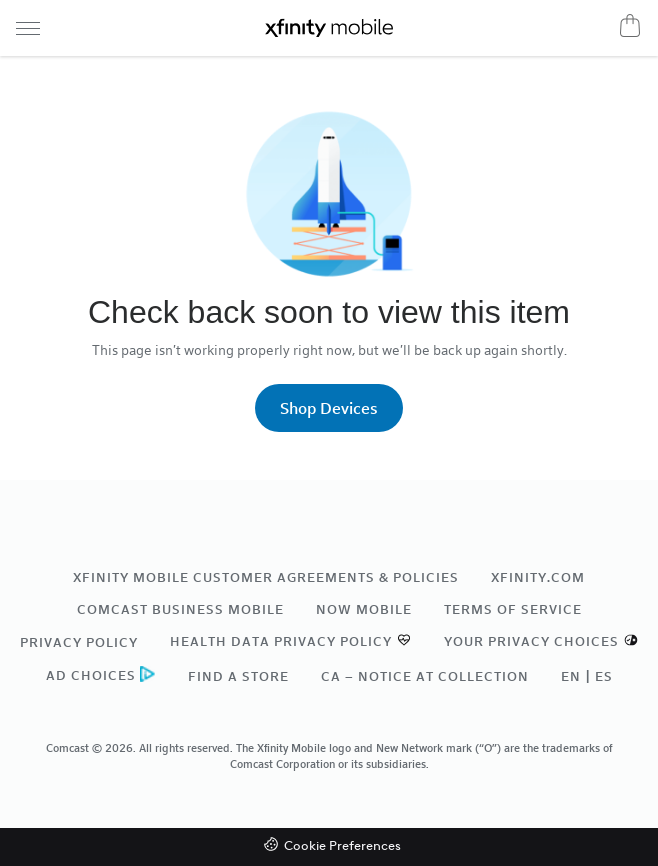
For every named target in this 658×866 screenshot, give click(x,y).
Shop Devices (329, 407)
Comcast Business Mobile (180, 609)
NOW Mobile (364, 609)
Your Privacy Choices (531, 641)
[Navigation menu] (28, 28)
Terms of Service (513, 609)
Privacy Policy (79, 642)
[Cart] (630, 25)
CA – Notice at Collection (425, 676)
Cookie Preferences (342, 846)
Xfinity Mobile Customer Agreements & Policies (266, 577)
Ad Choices (91, 675)
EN (571, 676)
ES (604, 676)
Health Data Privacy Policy (281, 641)
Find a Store (238, 676)
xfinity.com (538, 577)
